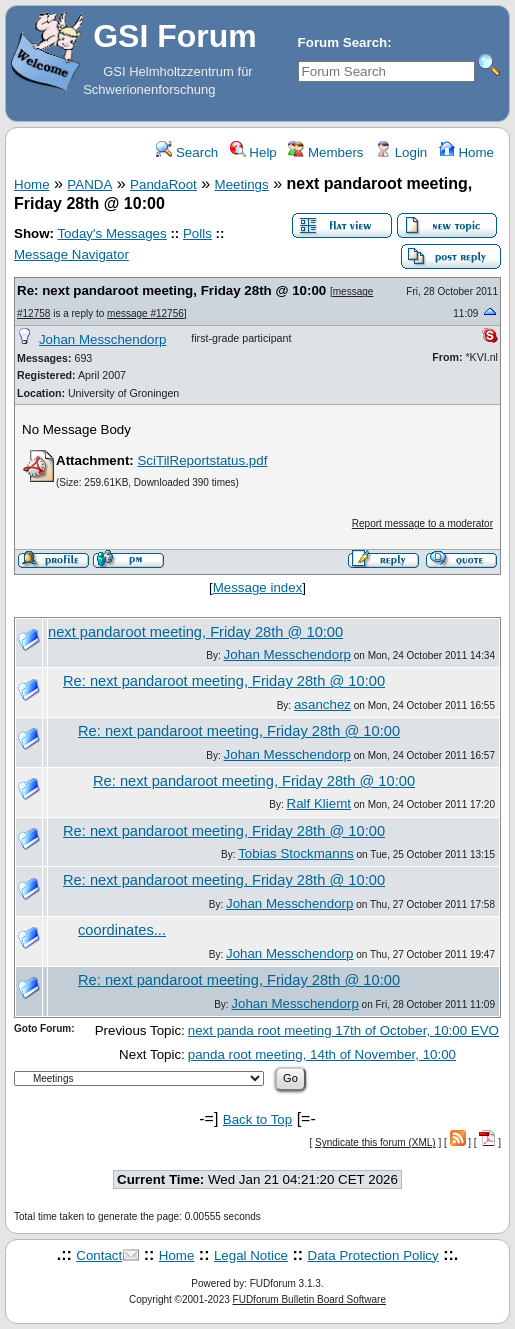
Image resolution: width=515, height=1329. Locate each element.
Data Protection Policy (373, 1255)
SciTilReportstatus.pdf (202, 460)
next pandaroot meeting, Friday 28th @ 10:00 (195, 632)
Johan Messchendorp (102, 339)
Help (253, 152)
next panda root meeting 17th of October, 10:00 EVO (343, 1030)
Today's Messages (111, 233)
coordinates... (122, 930)
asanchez (322, 704)
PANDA (89, 184)
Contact (99, 1255)
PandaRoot (163, 184)
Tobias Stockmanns (296, 853)
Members (325, 152)
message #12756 (145, 313)
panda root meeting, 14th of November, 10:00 (322, 1054)
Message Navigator (71, 254)
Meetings (242, 184)
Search (187, 152)
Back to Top (257, 1119)
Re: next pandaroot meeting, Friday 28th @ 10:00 (171, 290)
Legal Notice (251, 1255)
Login (401, 152)
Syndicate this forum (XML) (375, 1142)
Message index (258, 587)
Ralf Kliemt (319, 803)
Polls (197, 233)
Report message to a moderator (422, 523)
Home (466, 152)
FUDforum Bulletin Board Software (309, 1299)
